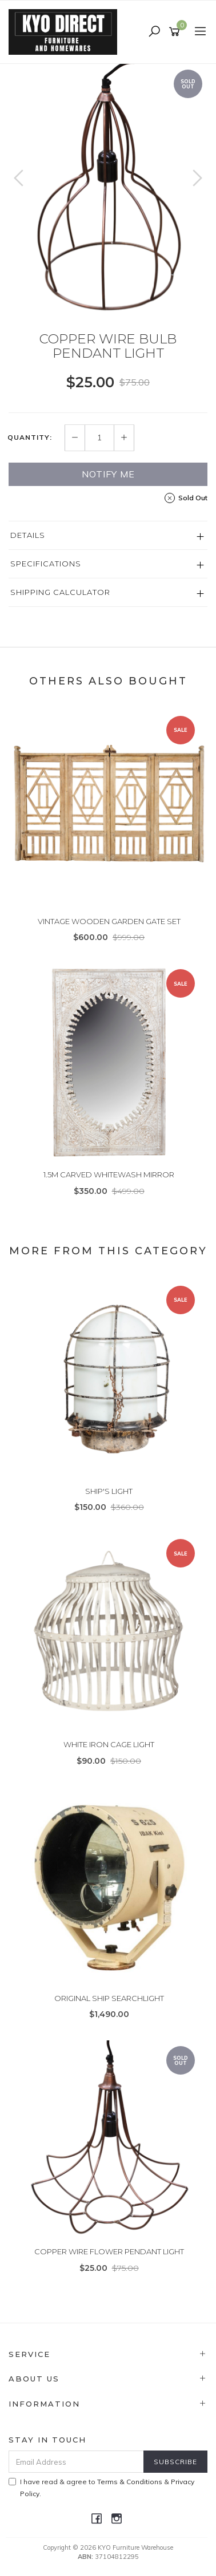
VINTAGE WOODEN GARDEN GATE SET (109, 921)
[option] (108, 189)
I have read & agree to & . (101, 2487)
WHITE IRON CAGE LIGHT (108, 1744)
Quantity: (29, 437)
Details (27, 535)
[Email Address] (76, 2462)
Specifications (45, 563)
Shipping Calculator (60, 592)
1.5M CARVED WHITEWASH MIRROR (108, 1174)
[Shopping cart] (176, 32)
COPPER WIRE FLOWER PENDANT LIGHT (109, 2251)
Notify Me (108, 474)
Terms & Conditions (129, 2481)
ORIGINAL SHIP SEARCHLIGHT (109, 1998)
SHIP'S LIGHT (109, 1491)
